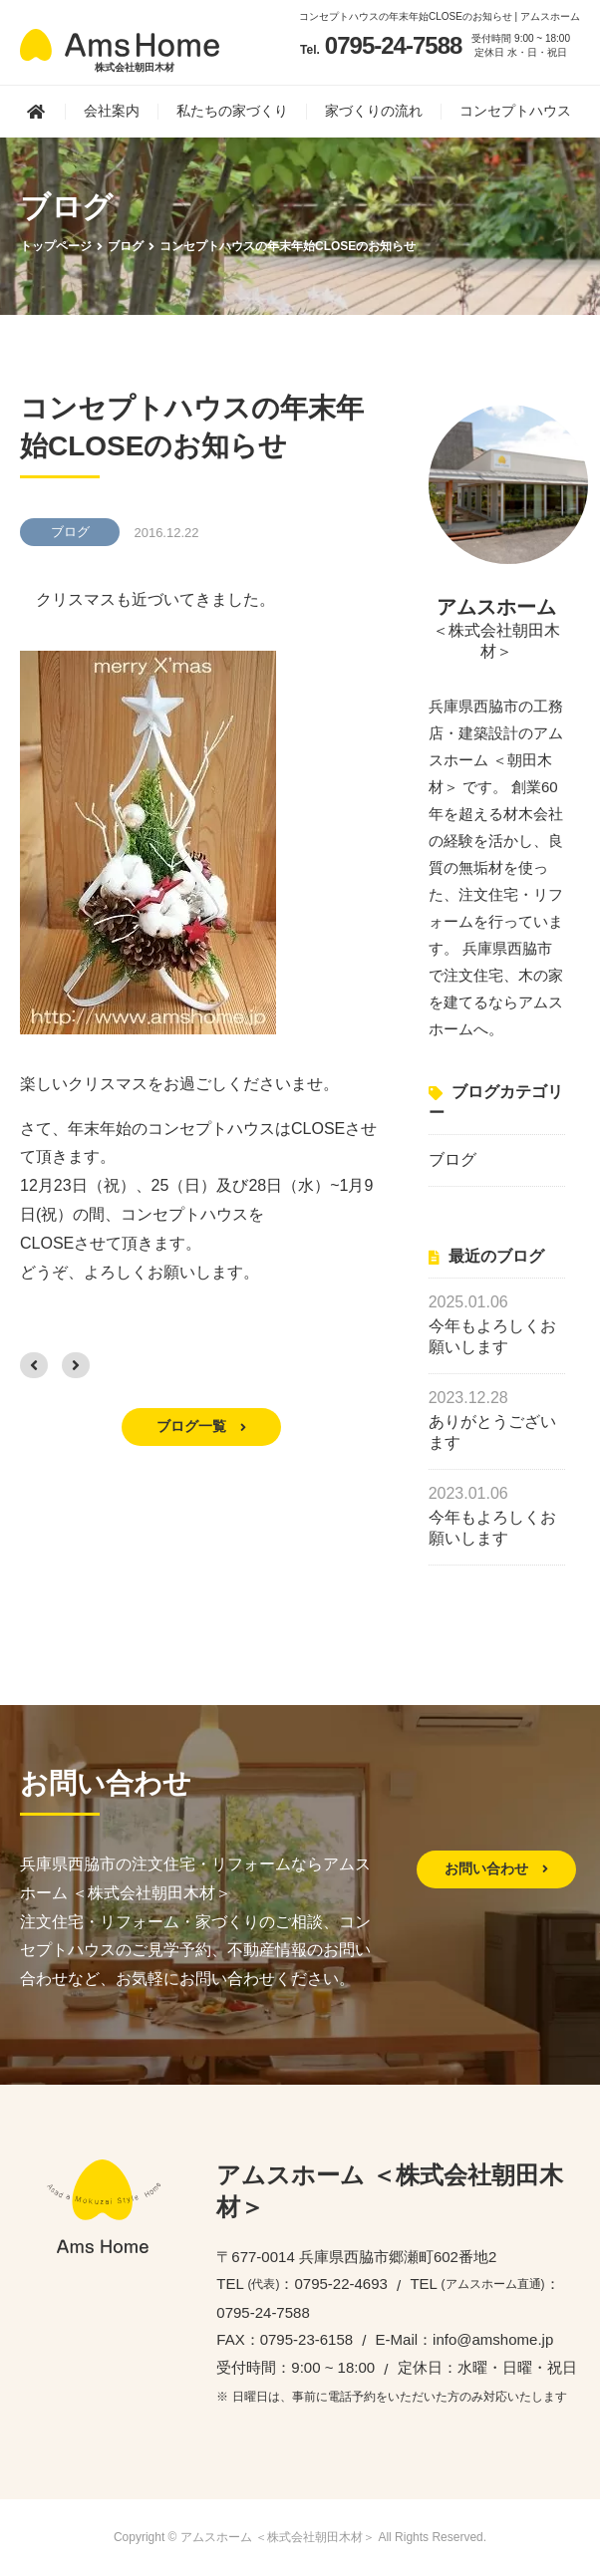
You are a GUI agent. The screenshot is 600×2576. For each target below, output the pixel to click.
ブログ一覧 (201, 1426)
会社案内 (112, 111)
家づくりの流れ (374, 111)
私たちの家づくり (232, 111)
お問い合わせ (496, 1868)
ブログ (452, 1159)
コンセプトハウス (515, 111)
